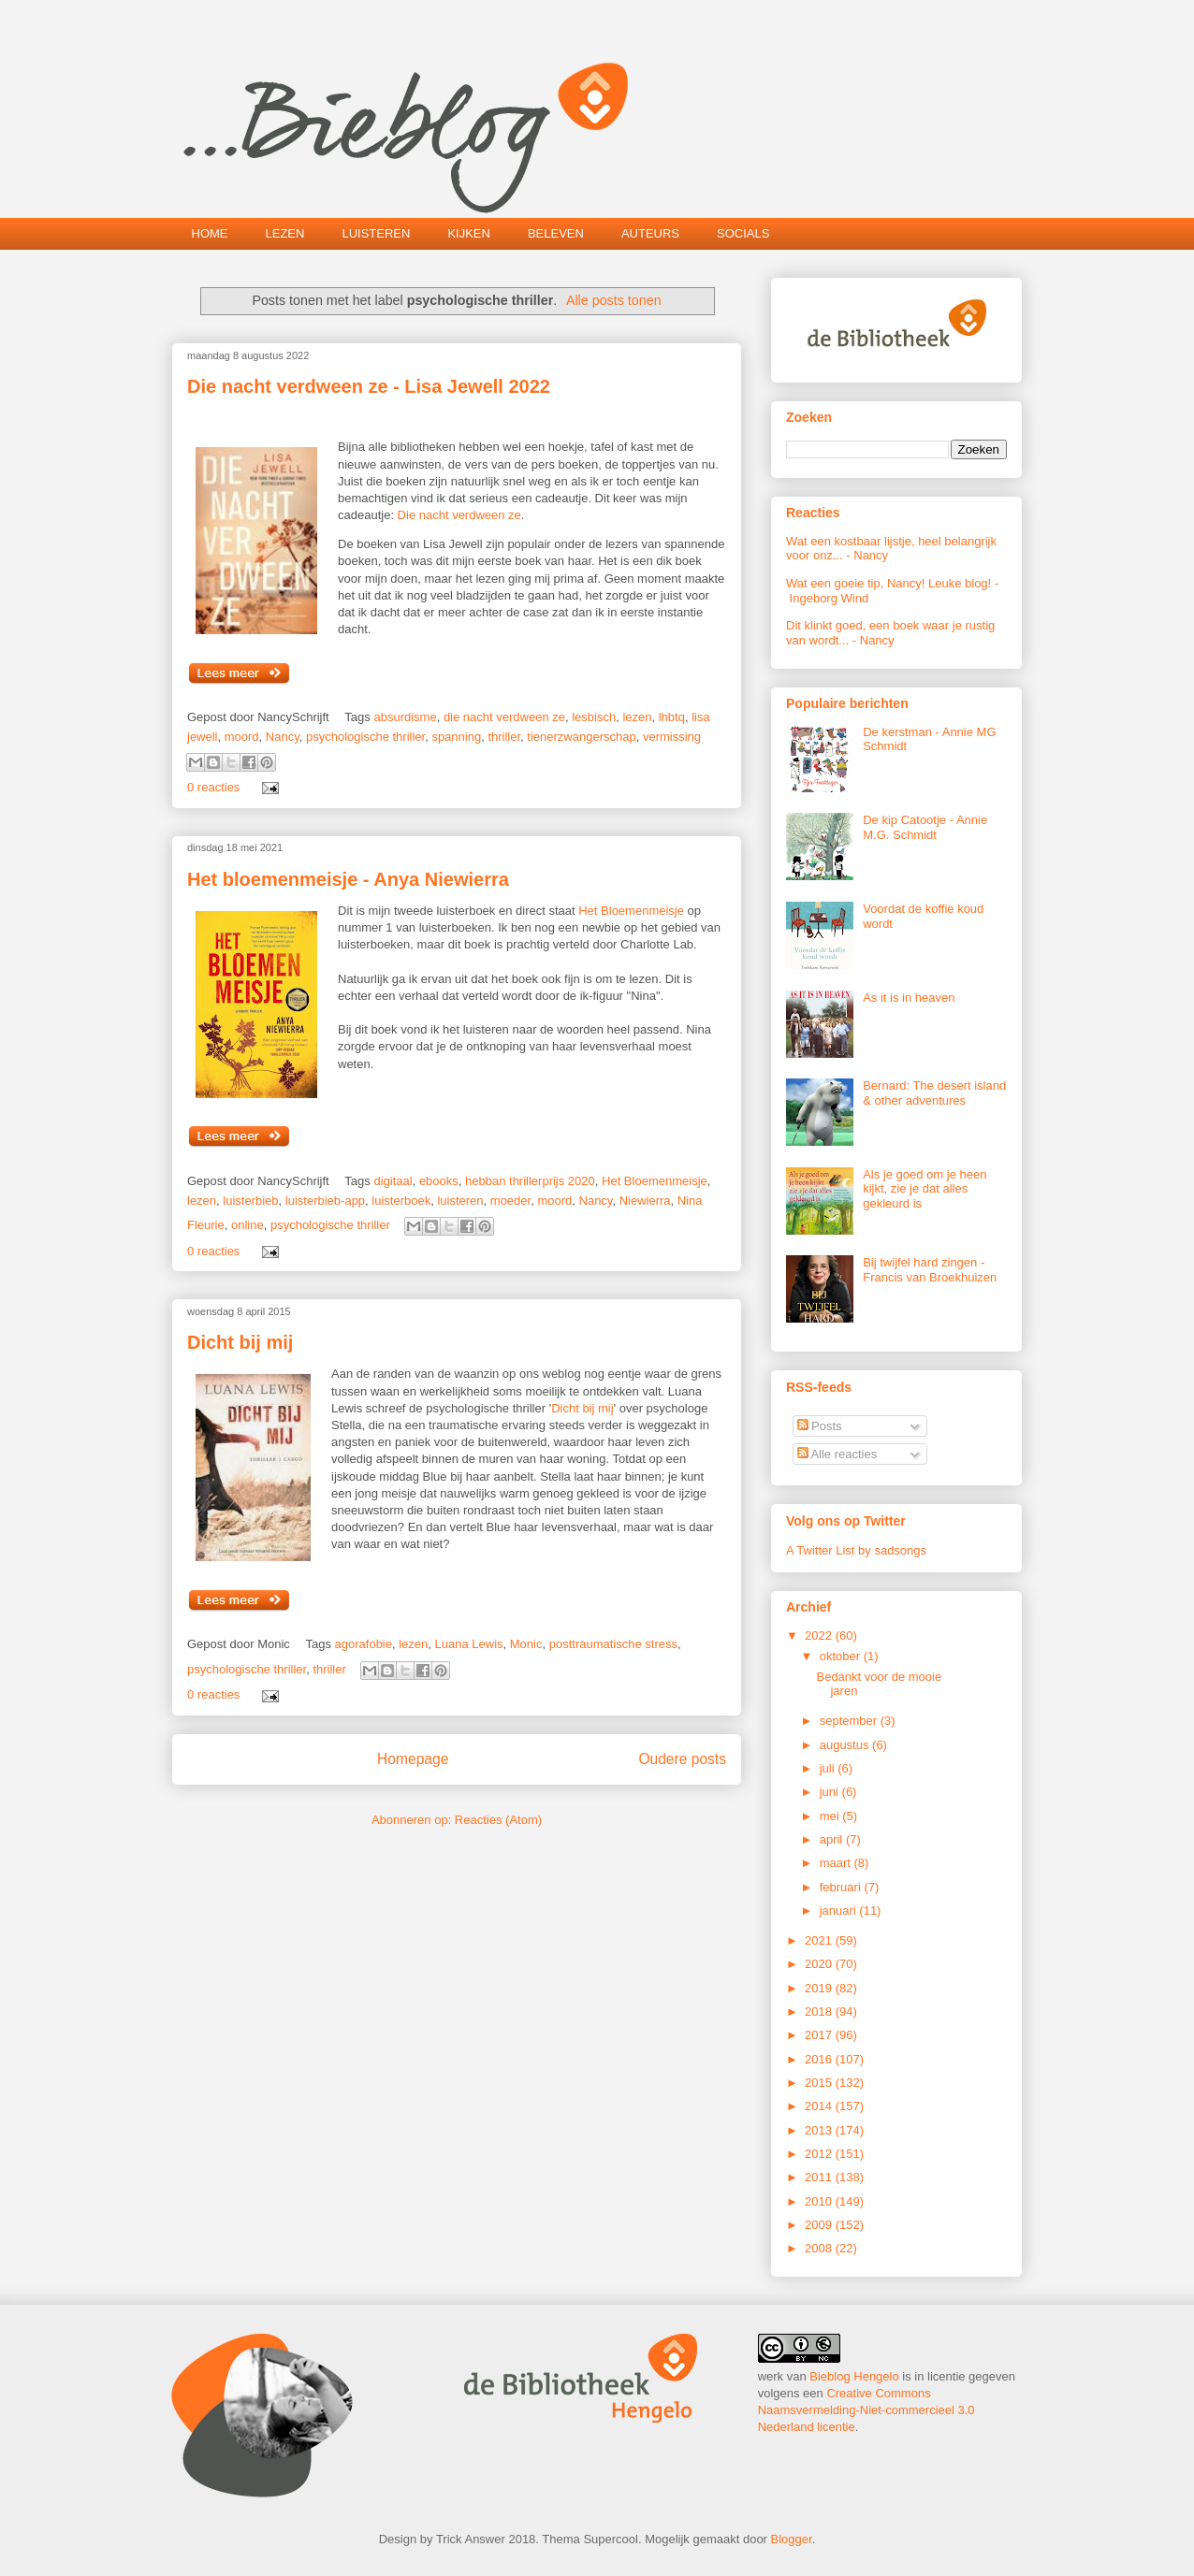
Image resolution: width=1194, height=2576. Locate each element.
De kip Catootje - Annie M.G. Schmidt (925, 827)
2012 (820, 2154)
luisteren (460, 1201)
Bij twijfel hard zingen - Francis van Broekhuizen (930, 1269)
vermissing (672, 737)
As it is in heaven (908, 998)
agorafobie (363, 1644)
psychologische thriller (365, 737)
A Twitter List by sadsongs (856, 1550)
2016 (820, 2059)
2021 (820, 1940)
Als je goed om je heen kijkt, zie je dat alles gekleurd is (924, 1188)
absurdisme (404, 717)
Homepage (412, 1759)
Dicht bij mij (240, 1342)
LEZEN (285, 233)
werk (770, 2376)
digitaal (392, 1181)
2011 (820, 2177)
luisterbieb (250, 1201)
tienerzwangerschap (581, 737)
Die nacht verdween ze (459, 515)
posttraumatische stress (613, 1644)
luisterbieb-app (325, 1201)
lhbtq (672, 717)
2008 (820, 2248)
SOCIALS (743, 233)
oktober (842, 1656)
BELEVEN (556, 233)
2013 (820, 2130)
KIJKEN (468, 233)
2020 (820, 1964)
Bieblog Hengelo (853, 2376)
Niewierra (645, 1201)
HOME (210, 233)
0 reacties (213, 787)
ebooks (439, 1181)
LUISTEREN (376, 233)
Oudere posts (682, 1759)
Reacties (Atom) (498, 1820)
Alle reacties (837, 1454)
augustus (846, 1745)
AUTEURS (650, 233)
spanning (456, 737)
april (833, 1839)
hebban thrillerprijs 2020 (530, 1181)
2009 (820, 2225)
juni (831, 1792)
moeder (510, 1201)
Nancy (282, 737)
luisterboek (400, 1201)
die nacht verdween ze (504, 717)
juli (829, 1768)
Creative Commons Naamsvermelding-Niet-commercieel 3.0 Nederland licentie (866, 2410)
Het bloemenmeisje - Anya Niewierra (348, 879)
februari (842, 1887)
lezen (636, 717)
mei (831, 1816)
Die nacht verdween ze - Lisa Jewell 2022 (368, 386)
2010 (820, 2201)
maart (837, 1863)
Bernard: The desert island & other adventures (934, 1092)
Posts (819, 1426)
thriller (504, 737)
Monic (526, 1644)
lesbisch (594, 717)
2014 (820, 2106)
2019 (820, 1988)
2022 (820, 1635)
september (850, 1721)
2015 (820, 2083)
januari (840, 1910)
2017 (820, 2035)
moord (242, 737)
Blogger (791, 2539)
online (247, 1225)
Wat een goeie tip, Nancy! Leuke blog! (888, 583)
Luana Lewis (469, 1644)
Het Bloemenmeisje (631, 911)
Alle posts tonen (614, 300)
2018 (820, 2011)
